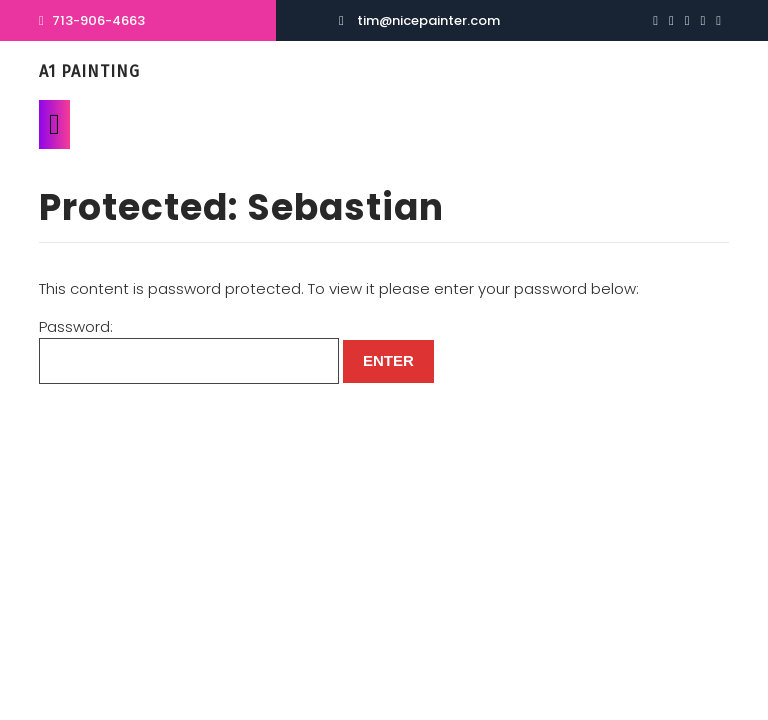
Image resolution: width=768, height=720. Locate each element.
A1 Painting (89, 71)
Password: (189, 350)
